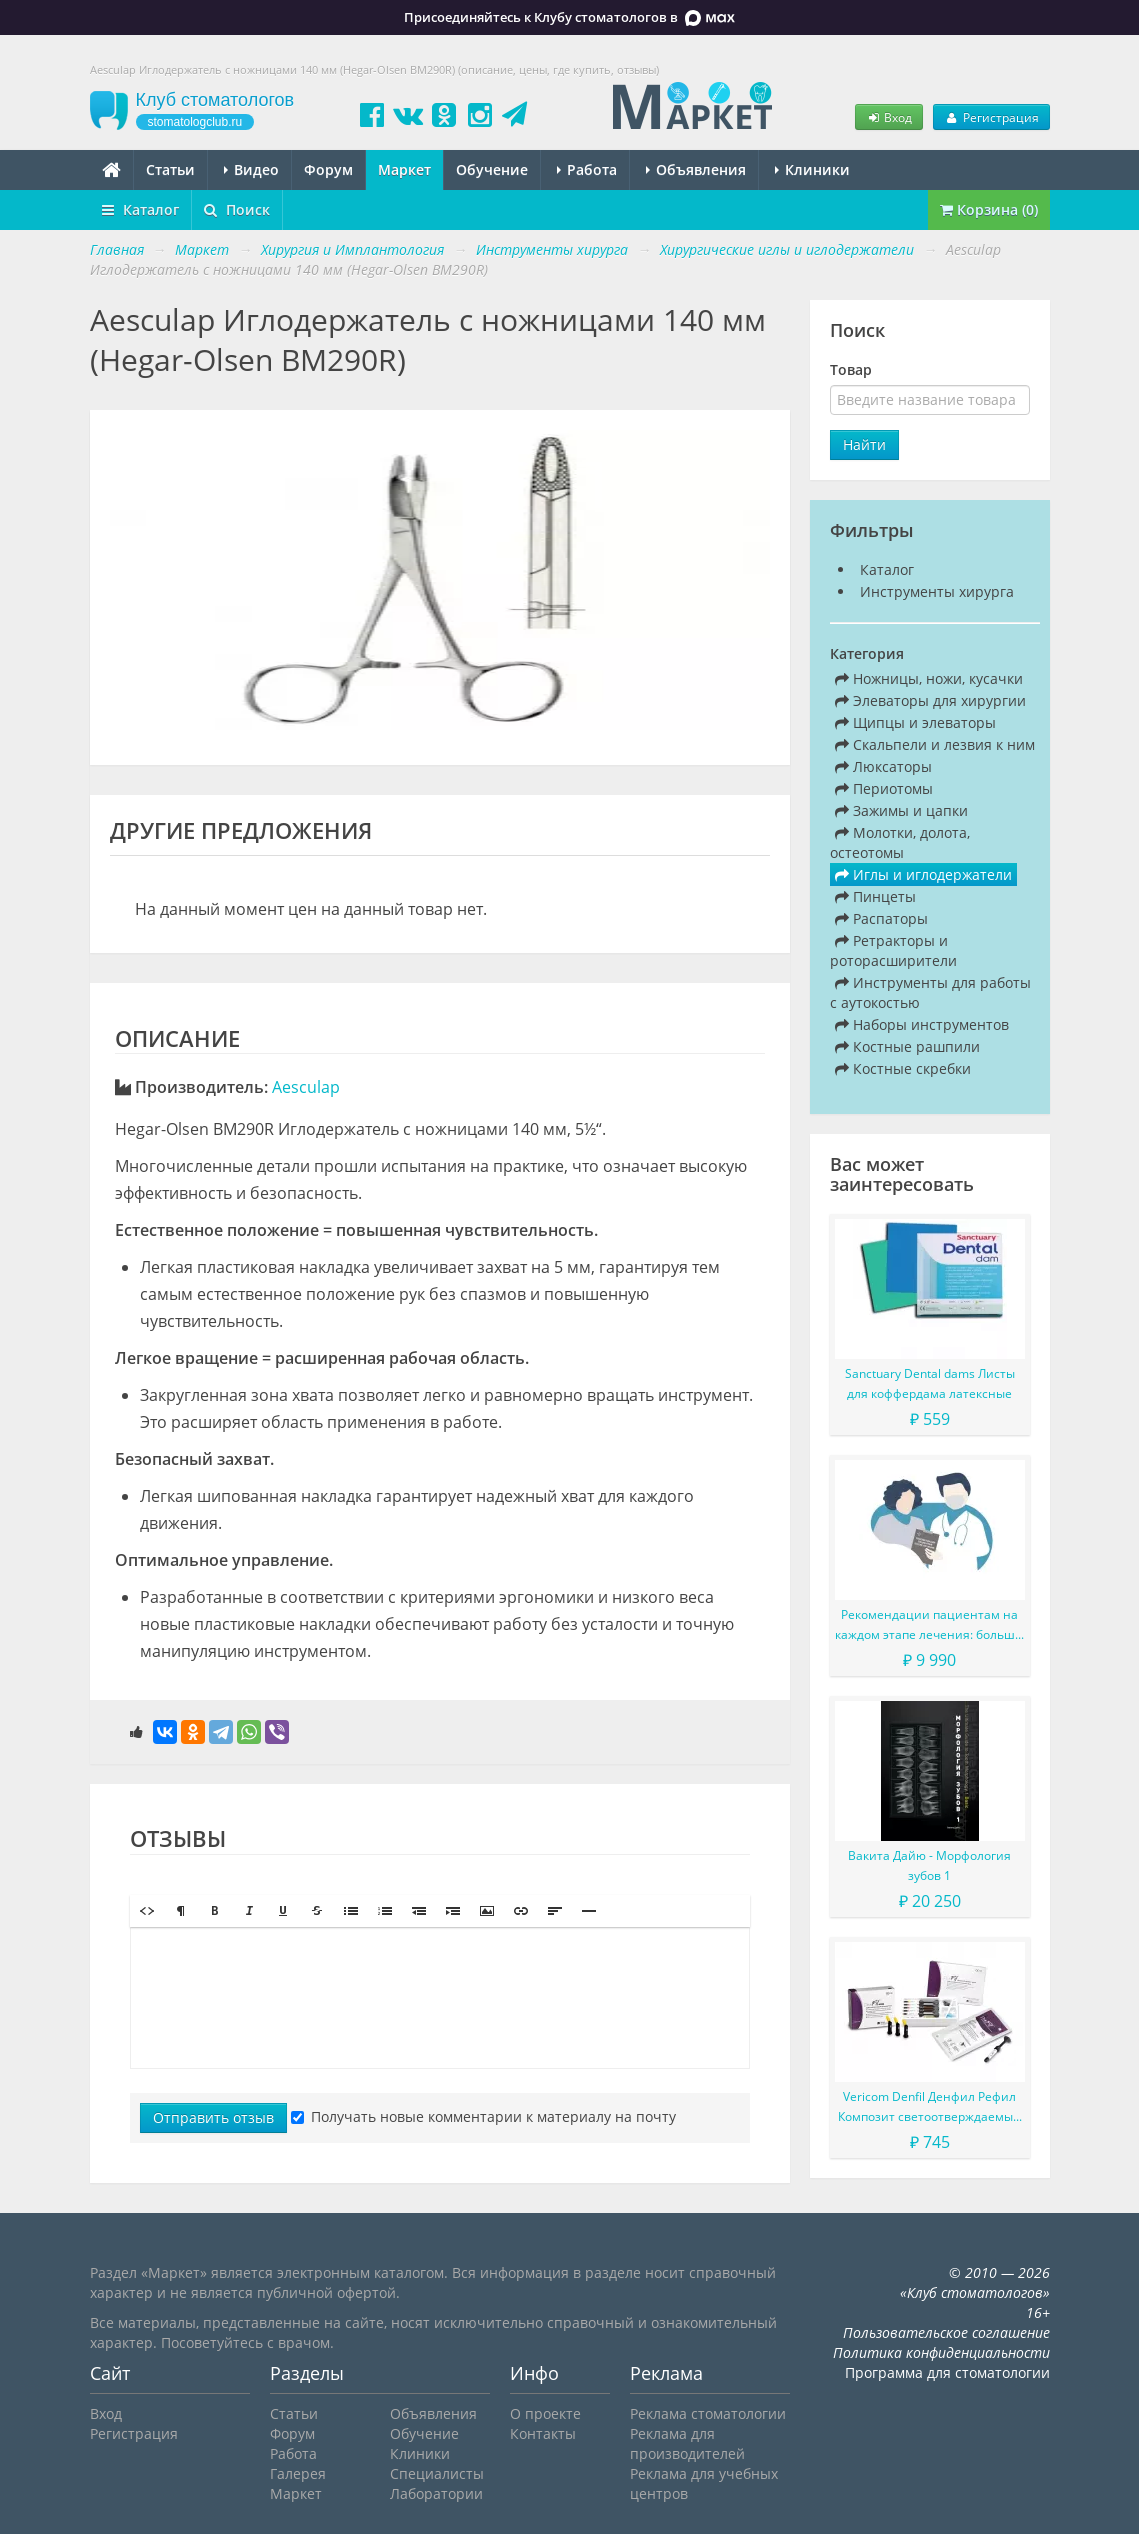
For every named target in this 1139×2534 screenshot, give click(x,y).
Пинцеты (875, 896)
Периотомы (884, 788)
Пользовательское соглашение (946, 2332)
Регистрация (991, 117)
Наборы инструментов (922, 1024)
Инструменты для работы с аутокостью (930, 992)
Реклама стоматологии (708, 2413)
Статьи (170, 169)
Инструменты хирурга (937, 591)
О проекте (545, 2413)
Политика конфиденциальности (941, 2352)
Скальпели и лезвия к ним (935, 744)
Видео (251, 169)
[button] (147, 1911)
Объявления (696, 169)
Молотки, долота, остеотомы (900, 842)
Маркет (404, 169)
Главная (117, 249)
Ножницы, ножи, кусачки (929, 678)
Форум (328, 169)
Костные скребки (903, 1068)
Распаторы (881, 918)
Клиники (812, 169)
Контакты (543, 2433)
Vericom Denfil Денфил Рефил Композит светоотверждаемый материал (929, 2107)
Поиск (237, 209)
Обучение (492, 169)
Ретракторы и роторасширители (893, 950)
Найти (864, 444)
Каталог (140, 209)
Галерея (298, 2473)
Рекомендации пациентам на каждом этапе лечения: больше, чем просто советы (930, 1625)
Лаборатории (436, 2493)
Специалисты (437, 2473)
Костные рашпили (907, 1046)
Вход (889, 117)
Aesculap (306, 1087)
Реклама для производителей (687, 2443)
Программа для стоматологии (947, 2372)
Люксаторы (883, 766)
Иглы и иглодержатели (923, 874)
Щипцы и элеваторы (915, 722)
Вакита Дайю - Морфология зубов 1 (929, 1865)
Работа (587, 169)
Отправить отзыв (213, 2117)
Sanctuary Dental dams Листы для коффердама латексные (930, 1383)
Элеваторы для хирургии (930, 700)
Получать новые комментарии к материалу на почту (483, 2116)
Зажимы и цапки (901, 810)
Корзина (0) (989, 209)
